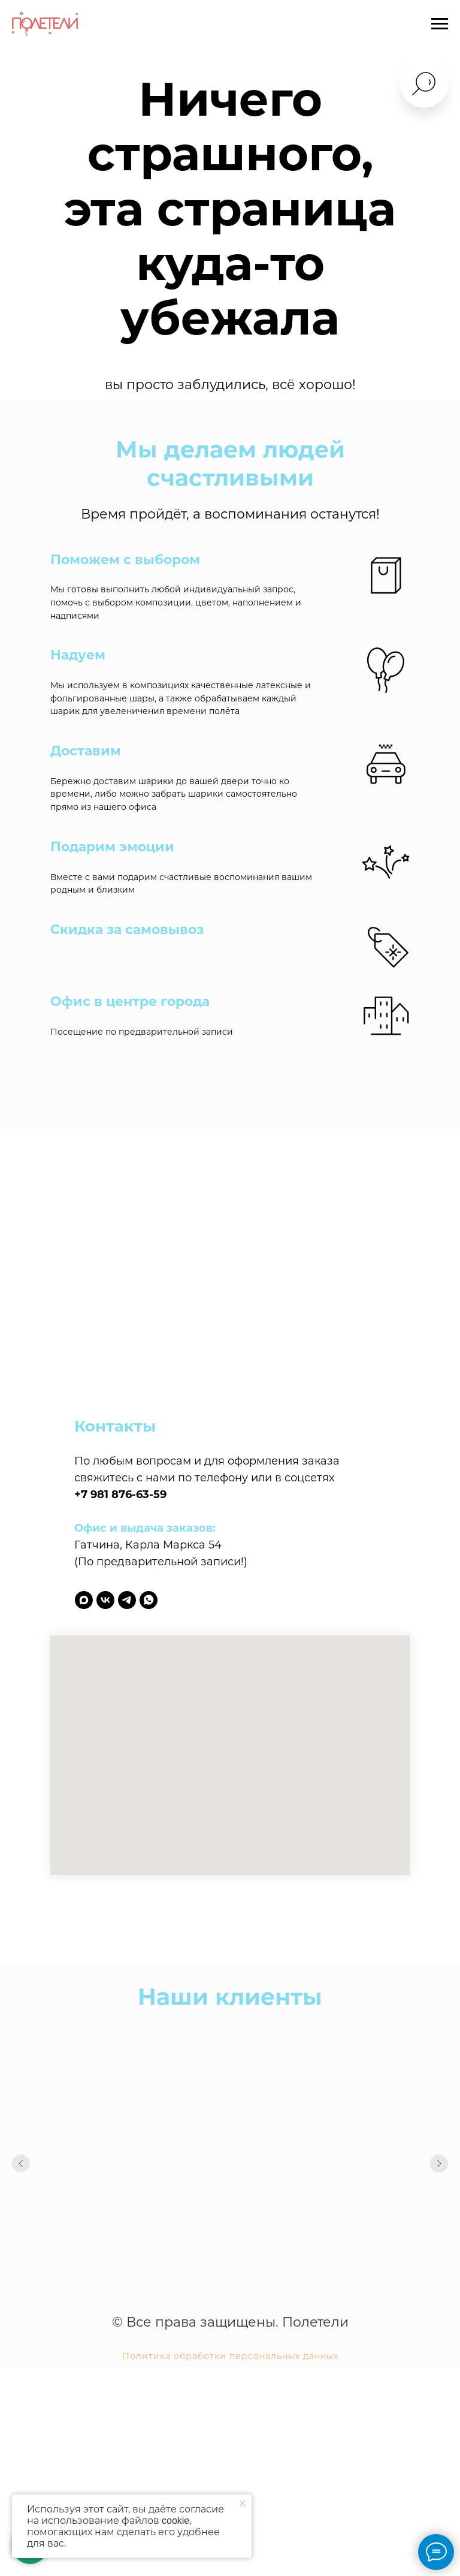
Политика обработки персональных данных (230, 2356)
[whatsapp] (149, 1600)
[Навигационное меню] (439, 24)
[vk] (105, 1600)
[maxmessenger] (84, 1600)
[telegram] (127, 1600)
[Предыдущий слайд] (21, 2164)
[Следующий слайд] (439, 2164)
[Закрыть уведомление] (243, 2503)
